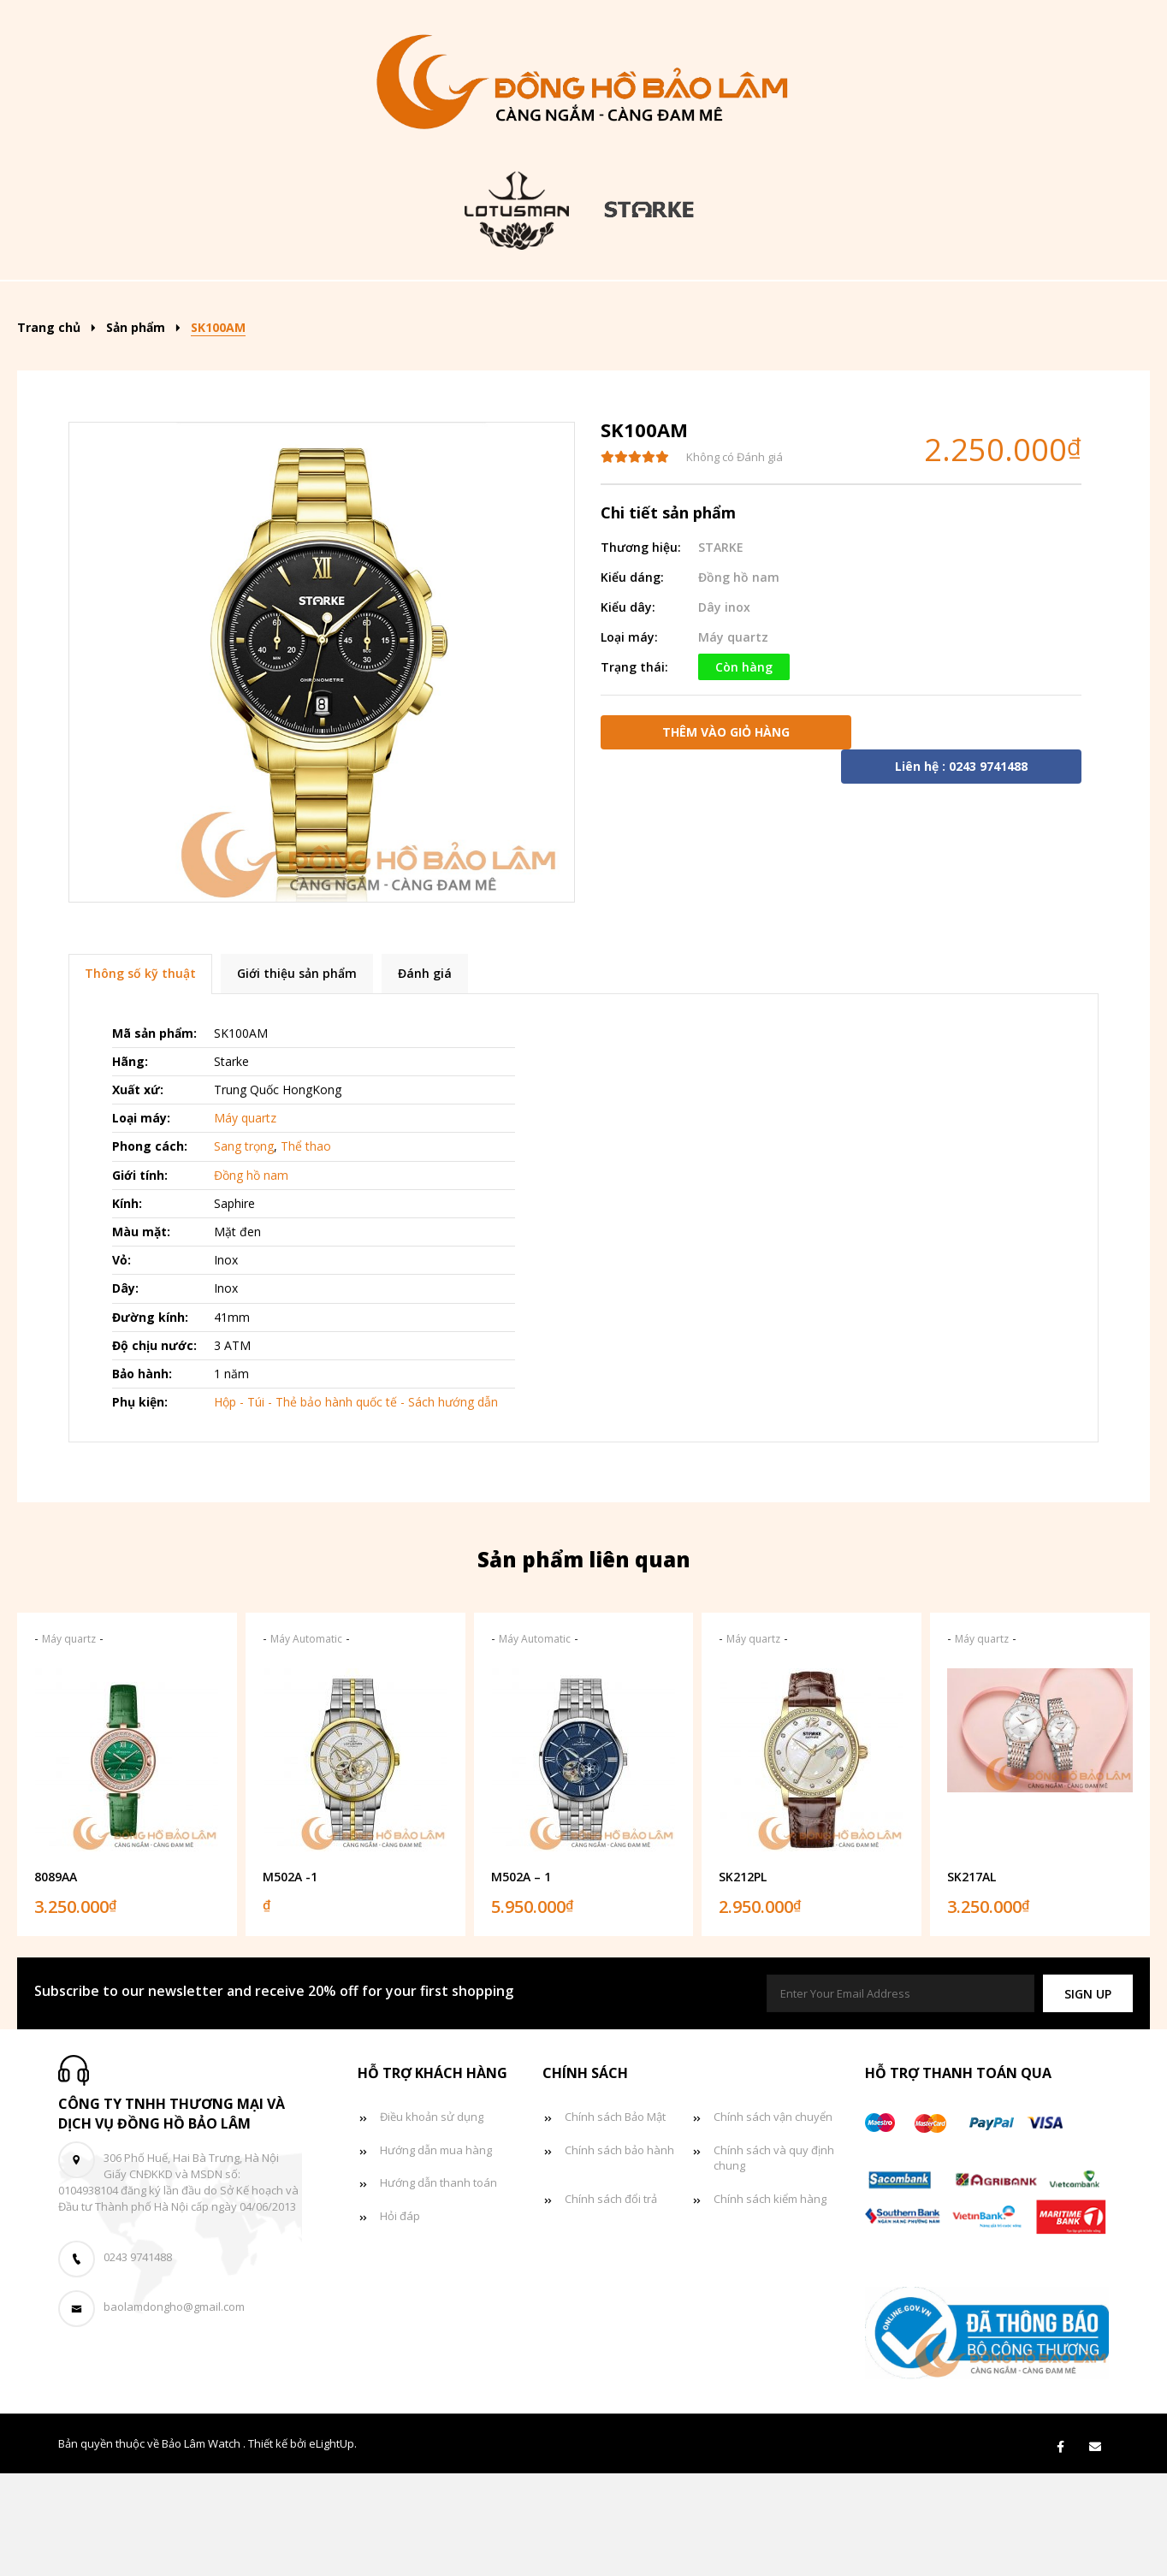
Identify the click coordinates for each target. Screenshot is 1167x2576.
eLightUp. (333, 2546)
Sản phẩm (262, 306)
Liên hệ (582, 358)
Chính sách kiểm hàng (770, 2302)
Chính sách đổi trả (611, 2302)
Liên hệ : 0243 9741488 (961, 869)
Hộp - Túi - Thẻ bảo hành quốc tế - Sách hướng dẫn (356, 1505)
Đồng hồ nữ (665, 306)
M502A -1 (290, 1980)
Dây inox (724, 710)
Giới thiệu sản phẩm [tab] (297, 1077)
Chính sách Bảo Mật (615, 2219)
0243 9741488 (138, 2359)
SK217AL (971, 1980)
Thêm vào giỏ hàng (726, 834)
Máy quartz (733, 739)
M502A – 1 (521, 1980)
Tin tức (915, 306)
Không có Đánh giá (734, 560)
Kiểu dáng (389, 306)
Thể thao (306, 1249)
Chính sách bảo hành (619, 2252)
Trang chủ (145, 306)
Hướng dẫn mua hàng (436, 2252)
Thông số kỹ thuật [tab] (140, 1077)
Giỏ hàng (1021, 306)
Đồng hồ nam (528, 306)
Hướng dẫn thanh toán (438, 2286)
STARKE (720, 650)
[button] (1088, 2096)
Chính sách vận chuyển (773, 2219)
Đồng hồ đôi (797, 306)
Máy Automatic (306, 1742)
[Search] (1093, 300)
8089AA (55, 1980)
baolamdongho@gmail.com (174, 2410)
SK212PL (743, 1980)
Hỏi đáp (400, 2319)
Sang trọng (244, 1249)
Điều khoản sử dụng (431, 2219)
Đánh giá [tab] (425, 1077)
